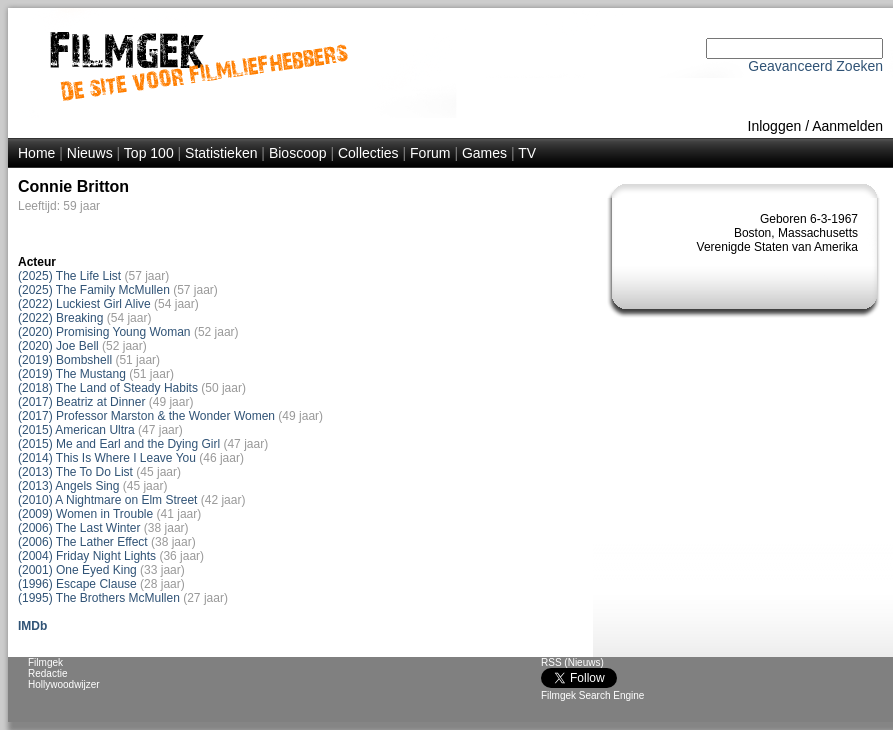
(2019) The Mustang (72, 374)
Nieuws (90, 153)
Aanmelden (847, 126)
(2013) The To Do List (75, 472)
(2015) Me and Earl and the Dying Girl (119, 444)
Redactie (47, 673)
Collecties (368, 153)
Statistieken (221, 153)
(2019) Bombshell (65, 360)
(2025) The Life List (69, 276)
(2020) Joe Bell (58, 346)
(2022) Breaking (60, 318)
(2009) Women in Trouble (85, 514)
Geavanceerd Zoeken (815, 66)
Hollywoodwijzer (64, 684)
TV (527, 153)
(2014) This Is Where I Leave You (107, 458)
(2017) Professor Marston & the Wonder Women (146, 416)
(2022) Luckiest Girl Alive (84, 304)
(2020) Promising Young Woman (104, 332)
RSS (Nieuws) (572, 662)
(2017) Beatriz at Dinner (81, 402)
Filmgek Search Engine (592, 695)
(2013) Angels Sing (68, 486)
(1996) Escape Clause (77, 584)
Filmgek (45, 662)
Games (484, 153)
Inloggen (775, 126)
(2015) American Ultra (76, 430)
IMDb (32, 626)
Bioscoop (298, 153)
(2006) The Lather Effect (83, 542)
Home (36, 153)
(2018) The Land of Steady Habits (108, 388)
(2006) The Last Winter (79, 528)
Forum (430, 153)
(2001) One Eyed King (77, 570)
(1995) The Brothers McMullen (99, 598)
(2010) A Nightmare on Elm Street (107, 500)
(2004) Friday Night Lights (87, 556)
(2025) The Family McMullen (94, 290)
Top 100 (149, 153)
